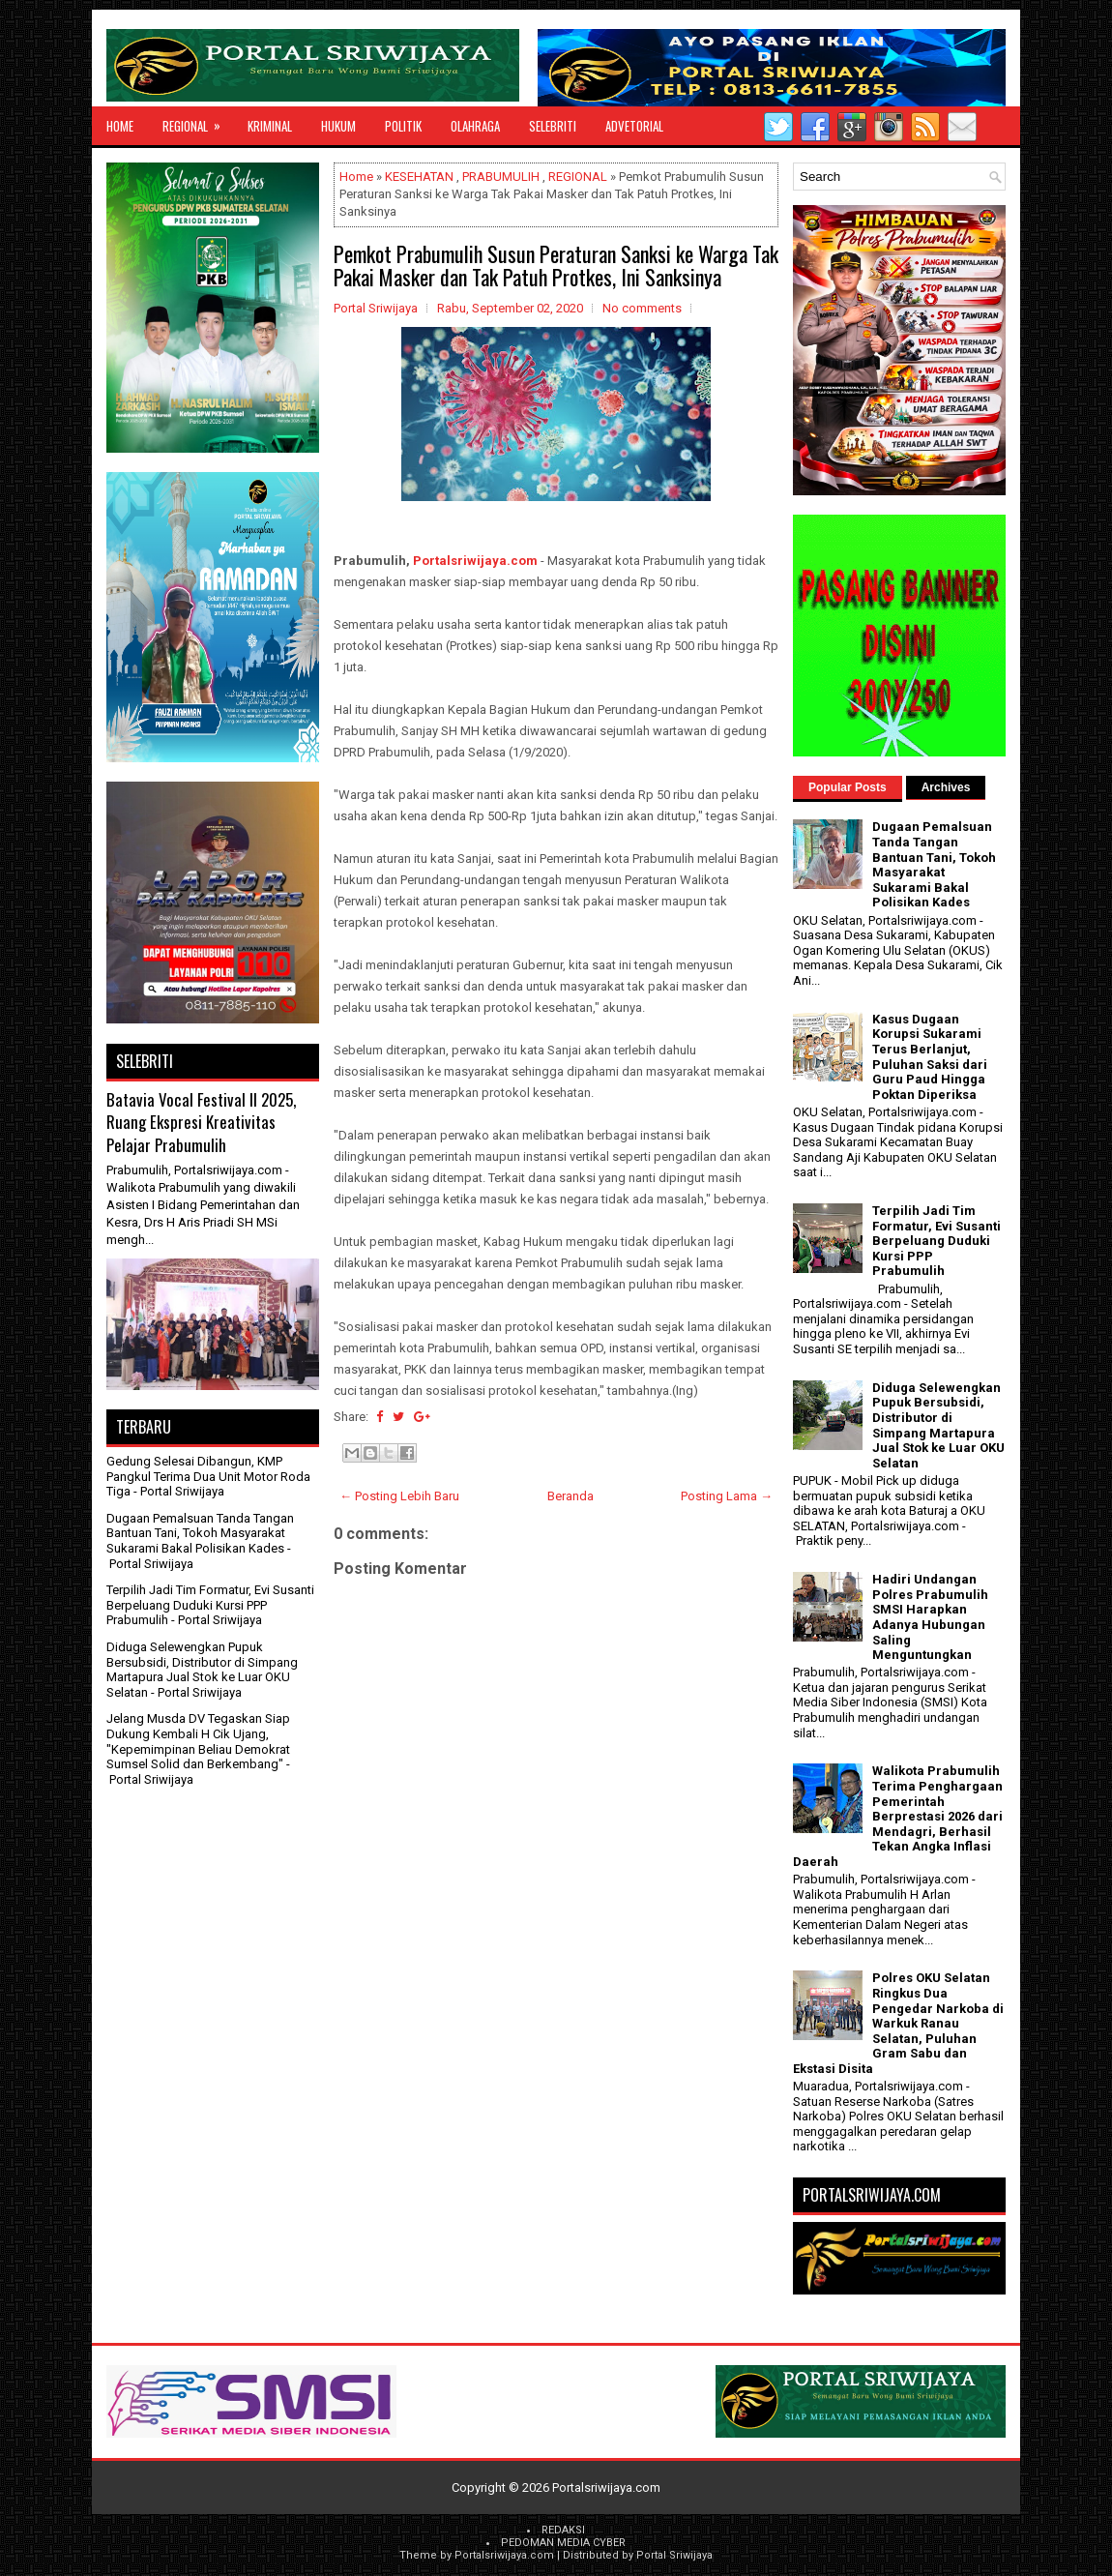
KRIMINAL (270, 125)
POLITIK (403, 125)
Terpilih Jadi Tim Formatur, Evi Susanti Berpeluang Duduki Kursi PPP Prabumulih (210, 1605)
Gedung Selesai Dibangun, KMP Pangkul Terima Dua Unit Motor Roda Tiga (208, 1476)
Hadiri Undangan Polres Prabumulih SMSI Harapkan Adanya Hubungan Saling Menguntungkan (930, 1617)
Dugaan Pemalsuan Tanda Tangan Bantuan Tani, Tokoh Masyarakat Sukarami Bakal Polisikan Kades (200, 1533)
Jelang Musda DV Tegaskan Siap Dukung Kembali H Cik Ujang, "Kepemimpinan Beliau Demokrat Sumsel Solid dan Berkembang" (198, 1741)
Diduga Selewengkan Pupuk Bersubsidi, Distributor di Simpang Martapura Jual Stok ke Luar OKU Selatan (202, 1670)
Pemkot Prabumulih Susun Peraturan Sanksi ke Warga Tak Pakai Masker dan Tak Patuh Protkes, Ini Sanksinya (556, 265)
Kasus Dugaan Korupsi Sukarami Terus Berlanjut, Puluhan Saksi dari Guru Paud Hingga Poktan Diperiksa (929, 1057)
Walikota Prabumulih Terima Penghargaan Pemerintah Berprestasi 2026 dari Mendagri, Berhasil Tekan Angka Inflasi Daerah (898, 1816)
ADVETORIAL (634, 125)
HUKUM (338, 125)
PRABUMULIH (501, 176)
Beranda (570, 1496)
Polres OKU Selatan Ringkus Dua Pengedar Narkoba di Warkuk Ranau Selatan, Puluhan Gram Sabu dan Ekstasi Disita (898, 2023)
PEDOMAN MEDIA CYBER (563, 2542)
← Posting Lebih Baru (399, 1496)
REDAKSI (563, 2530)
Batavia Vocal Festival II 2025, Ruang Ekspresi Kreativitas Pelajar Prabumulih (201, 1122)
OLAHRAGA (475, 125)
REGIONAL (197, 120)
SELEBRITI (552, 125)
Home (119, 125)
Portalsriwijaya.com (475, 560)
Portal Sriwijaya (674, 2555)
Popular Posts (847, 787)
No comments (642, 308)
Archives (946, 787)
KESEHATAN (419, 176)
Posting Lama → (727, 1496)
